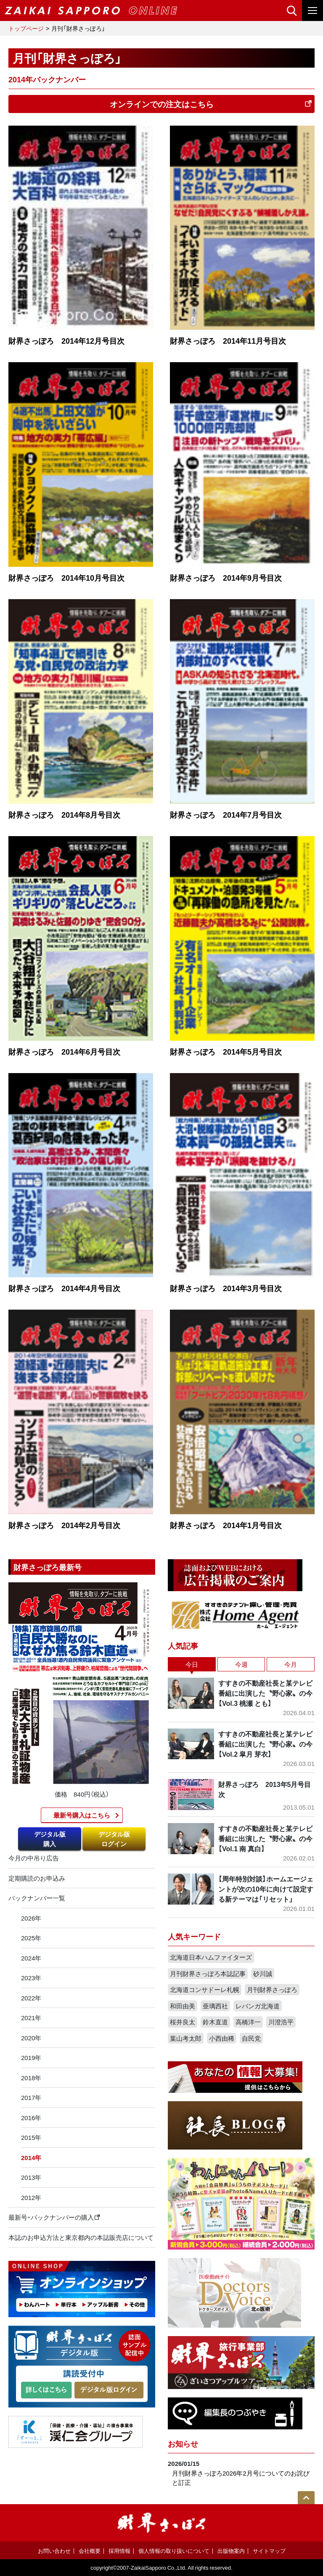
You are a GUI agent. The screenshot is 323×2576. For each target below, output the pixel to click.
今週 (241, 1664)
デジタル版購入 (50, 1838)
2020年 (31, 2037)
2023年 (31, 1977)
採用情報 (119, 2551)
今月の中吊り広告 (33, 1858)
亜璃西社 (215, 2005)
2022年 (31, 1997)
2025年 (31, 1937)
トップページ (26, 28)
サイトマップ (269, 2551)
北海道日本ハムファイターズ (211, 1957)
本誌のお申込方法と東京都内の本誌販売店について (81, 2237)
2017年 (31, 2097)
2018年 (31, 2077)
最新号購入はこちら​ (81, 1815)
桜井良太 (182, 2021)
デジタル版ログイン (114, 1838)
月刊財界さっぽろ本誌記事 (208, 1973)
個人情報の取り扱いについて (173, 2551)
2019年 (31, 2057)
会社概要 (90, 2551)
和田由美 (182, 2005)
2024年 (31, 1958)
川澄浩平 (281, 2021)
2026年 (31, 1918)
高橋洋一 (248, 2021)
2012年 (31, 2197)
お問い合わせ (54, 2551)
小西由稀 (221, 2038)
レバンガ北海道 (258, 2005)
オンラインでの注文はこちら (211, 104)
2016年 (31, 2117)
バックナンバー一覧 (36, 1897)
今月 (290, 1664)
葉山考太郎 (185, 2038)
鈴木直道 (215, 2021)
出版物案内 (231, 2551)
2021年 (31, 2017)
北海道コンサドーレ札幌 (204, 1989)
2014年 (31, 2157)
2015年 (31, 2137)
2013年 (31, 2177)
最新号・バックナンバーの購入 (54, 2217)
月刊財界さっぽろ (272, 1989)
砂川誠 (262, 1973)
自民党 (251, 2038)
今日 (191, 1664)
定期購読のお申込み (36, 1878)
